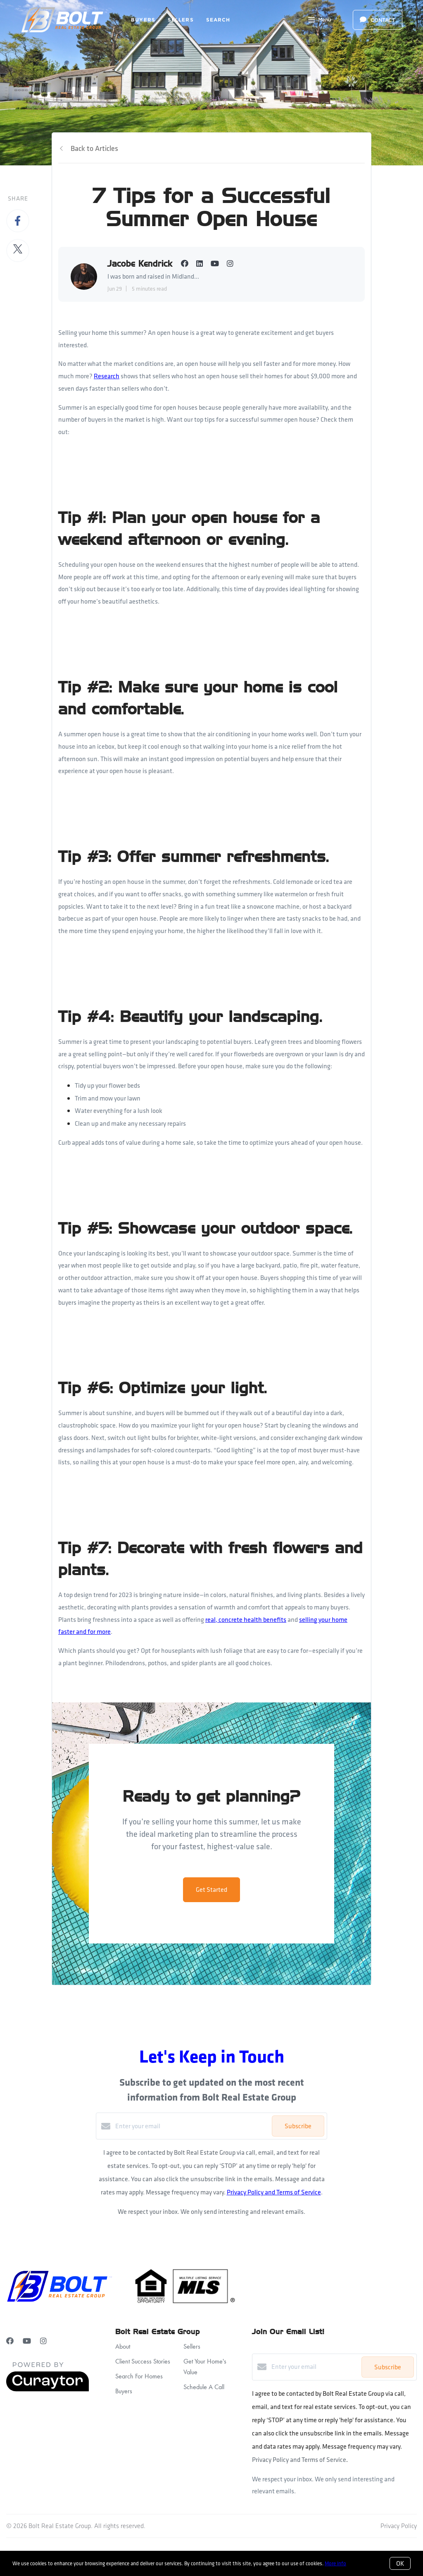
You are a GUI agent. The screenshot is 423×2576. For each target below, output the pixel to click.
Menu (319, 20)
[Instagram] (43, 2341)
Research (106, 376)
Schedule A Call (203, 2387)
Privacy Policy (398, 2526)
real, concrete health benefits (245, 1619)
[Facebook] (10, 2341)
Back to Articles (94, 148)
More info (335, 2563)
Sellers (181, 19)
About (122, 2346)
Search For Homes (139, 2376)
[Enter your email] (191, 2126)
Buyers (143, 19)
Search (218, 19)
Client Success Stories (142, 2361)
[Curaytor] (47, 2389)
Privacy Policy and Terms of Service (274, 2192)
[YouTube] (27, 2341)
